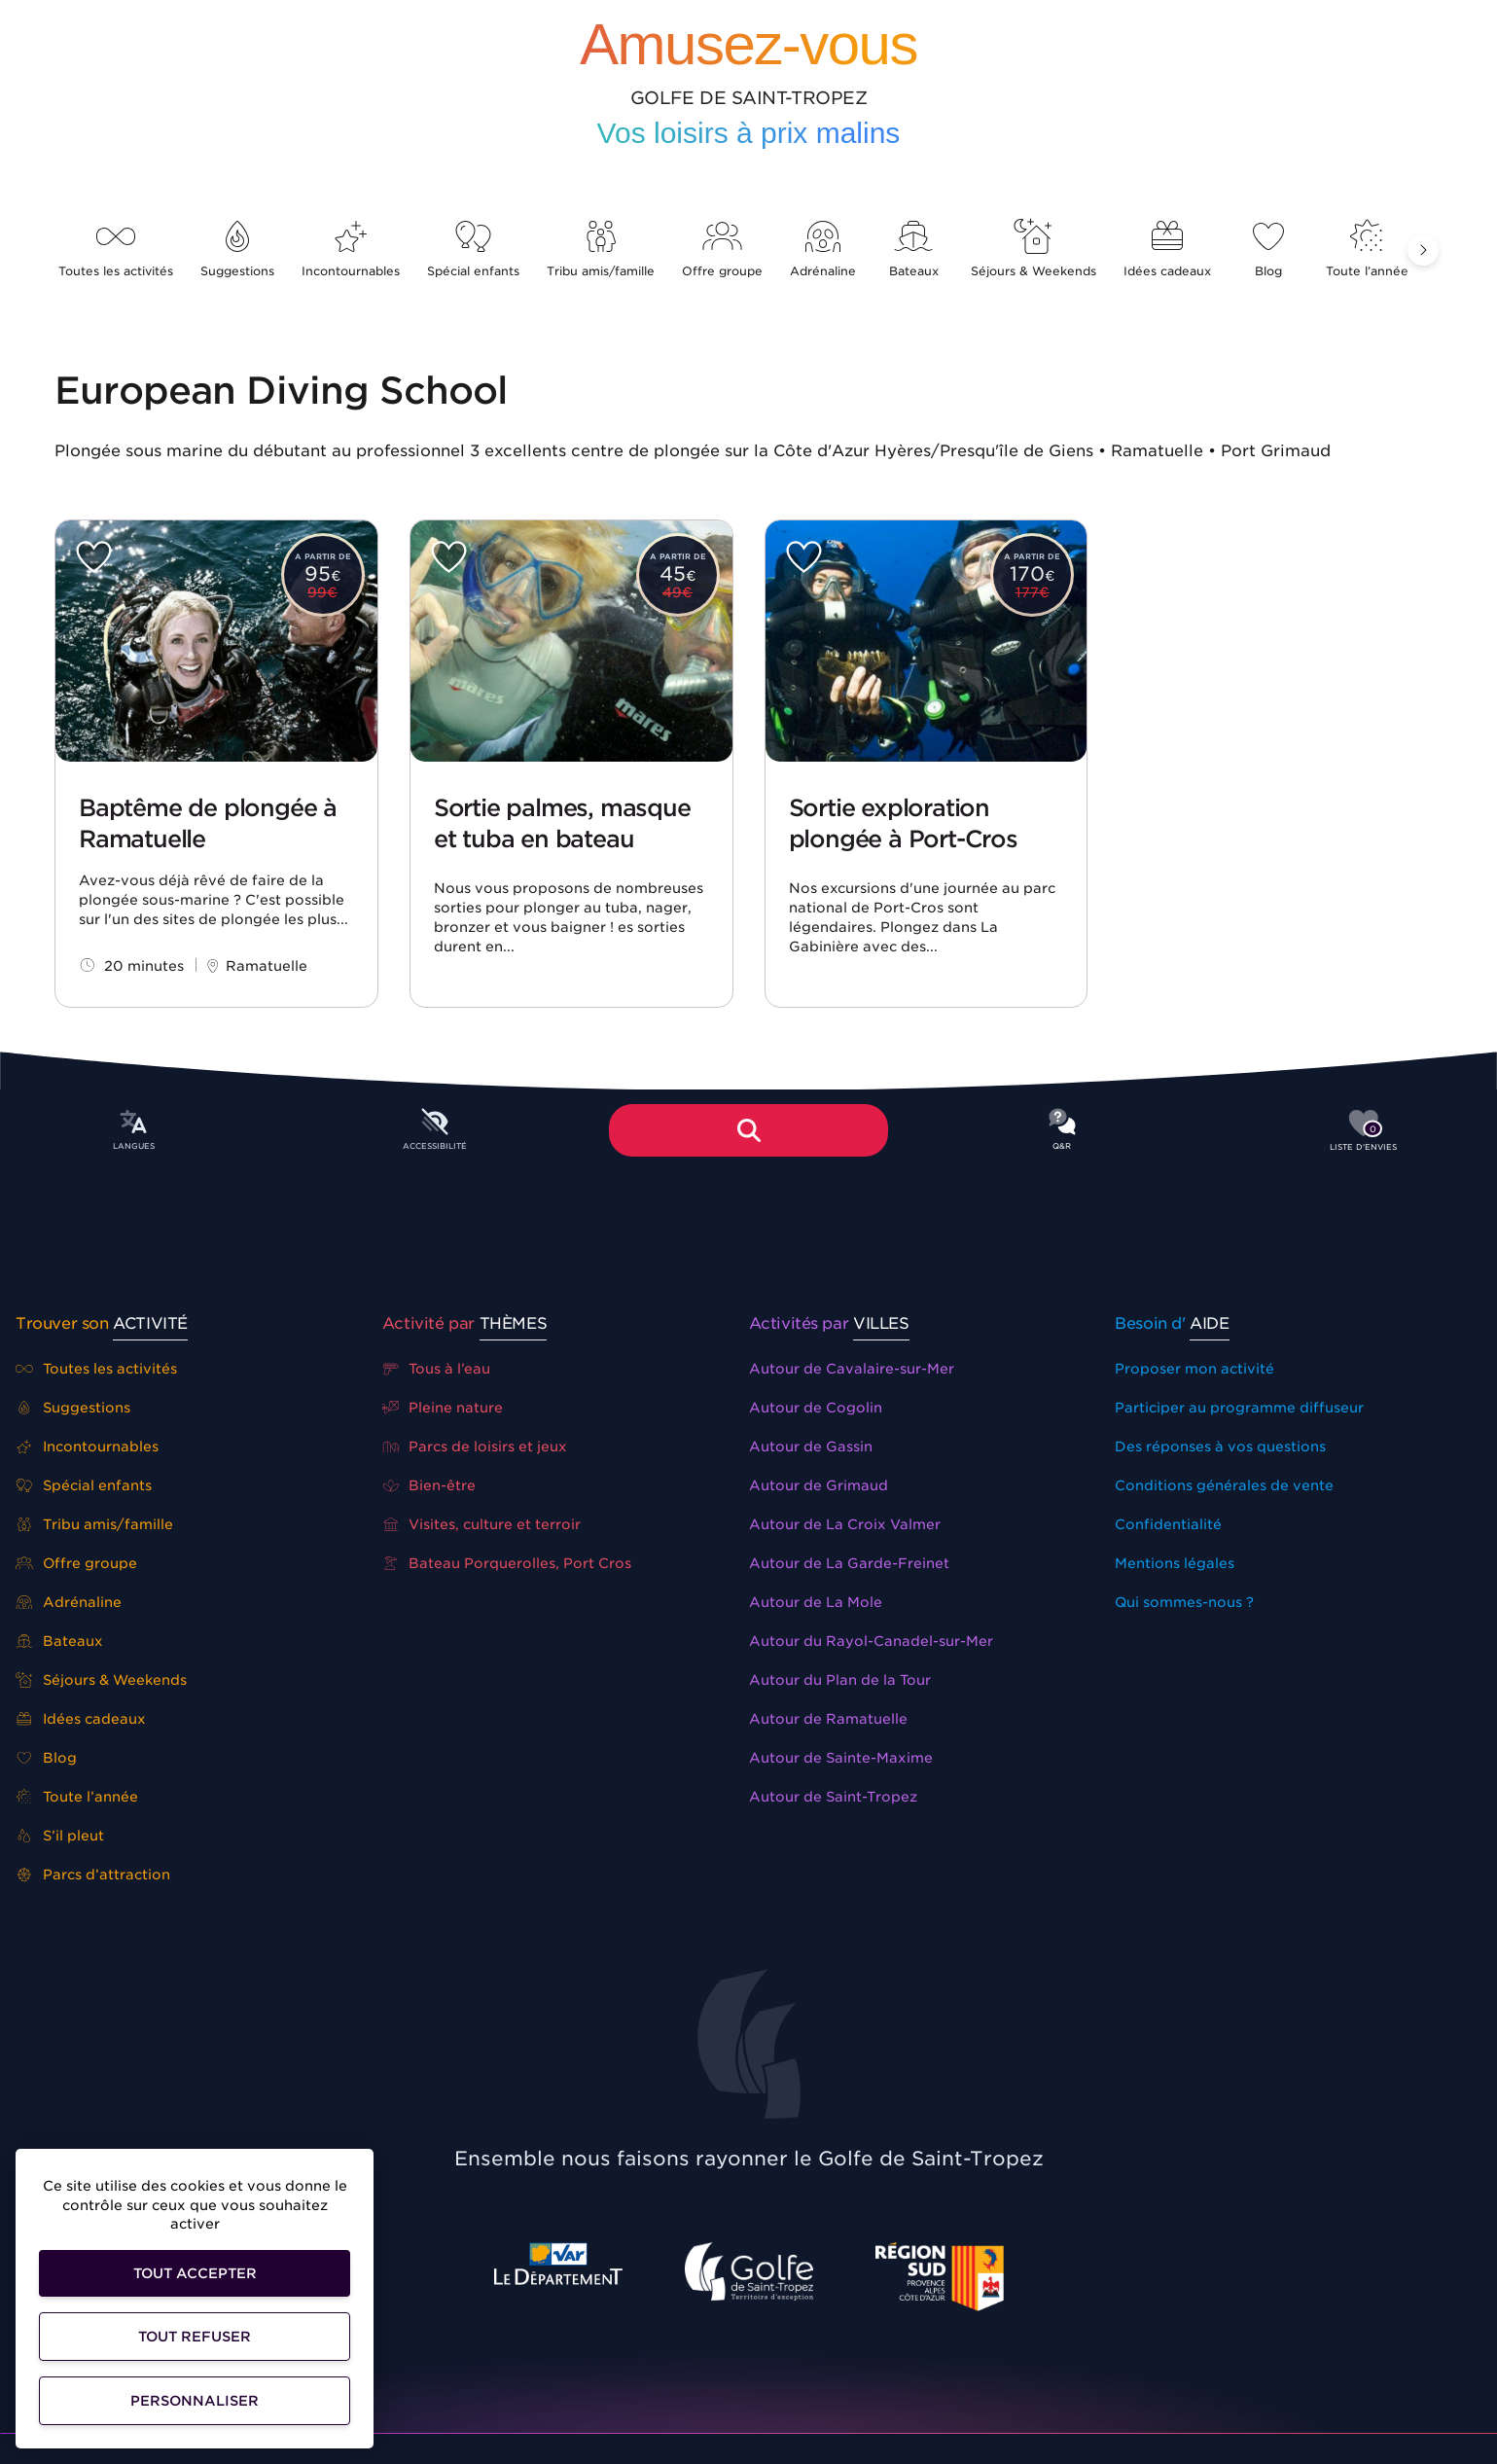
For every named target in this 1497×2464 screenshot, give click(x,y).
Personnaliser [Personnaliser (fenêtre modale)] (194, 2401)
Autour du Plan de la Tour (840, 1680)
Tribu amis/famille (601, 249)
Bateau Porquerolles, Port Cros (507, 1563)
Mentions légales (1174, 1563)
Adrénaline (823, 249)
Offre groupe (722, 249)
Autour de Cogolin (815, 1407)
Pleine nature (443, 1407)
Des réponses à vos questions (1220, 1446)
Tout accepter (195, 2273)
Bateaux (913, 249)
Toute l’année (1367, 249)
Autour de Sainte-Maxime (841, 1758)
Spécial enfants (473, 249)
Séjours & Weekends (1033, 249)
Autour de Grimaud (818, 1485)
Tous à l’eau (436, 1368)
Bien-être (429, 1485)
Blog (1268, 249)
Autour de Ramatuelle (828, 1719)
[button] (1423, 250)
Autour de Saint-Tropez (833, 1796)
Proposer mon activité (1194, 1368)
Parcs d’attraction (93, 1874)
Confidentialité (1168, 1524)
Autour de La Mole (815, 1602)
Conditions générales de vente (1224, 1485)
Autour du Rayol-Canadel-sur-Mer (871, 1641)
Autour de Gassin (811, 1446)
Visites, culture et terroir (482, 1524)
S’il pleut (60, 1835)
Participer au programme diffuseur (1239, 1407)
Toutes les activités (115, 249)
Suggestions (237, 249)
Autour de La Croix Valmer (845, 1524)
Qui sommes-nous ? (1184, 1602)
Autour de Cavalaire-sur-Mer (851, 1368)
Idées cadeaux (1167, 249)
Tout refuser (194, 2336)
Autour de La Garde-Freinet (849, 1563)
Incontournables (351, 249)
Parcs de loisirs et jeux (475, 1446)
